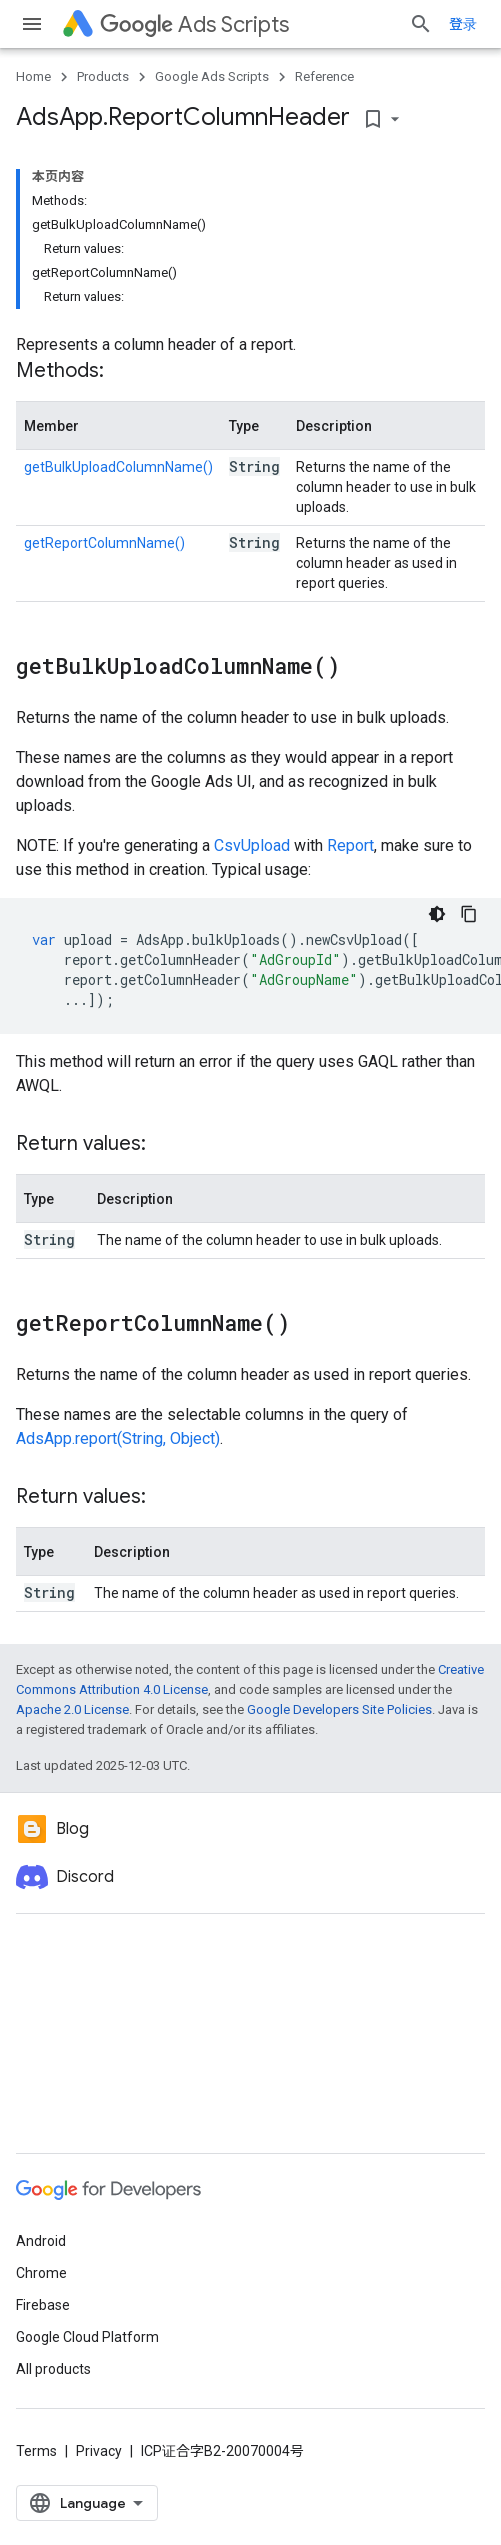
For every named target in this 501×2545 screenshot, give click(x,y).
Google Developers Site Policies (339, 1709)
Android (41, 2241)
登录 (463, 24)
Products (103, 76)
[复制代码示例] (469, 914)
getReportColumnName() (104, 543)
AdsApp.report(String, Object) (118, 1438)
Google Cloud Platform (87, 2337)
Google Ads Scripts (212, 76)
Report (350, 845)
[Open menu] (32, 24)
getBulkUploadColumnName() (118, 467)
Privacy (99, 2451)
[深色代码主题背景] (437, 914)
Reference (324, 76)
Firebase (43, 2305)
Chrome (41, 2273)
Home (33, 76)
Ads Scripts (194, 24)
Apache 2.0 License (72, 1709)
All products (53, 2369)
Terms (36, 2451)
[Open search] (421, 24)
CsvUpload (252, 845)
